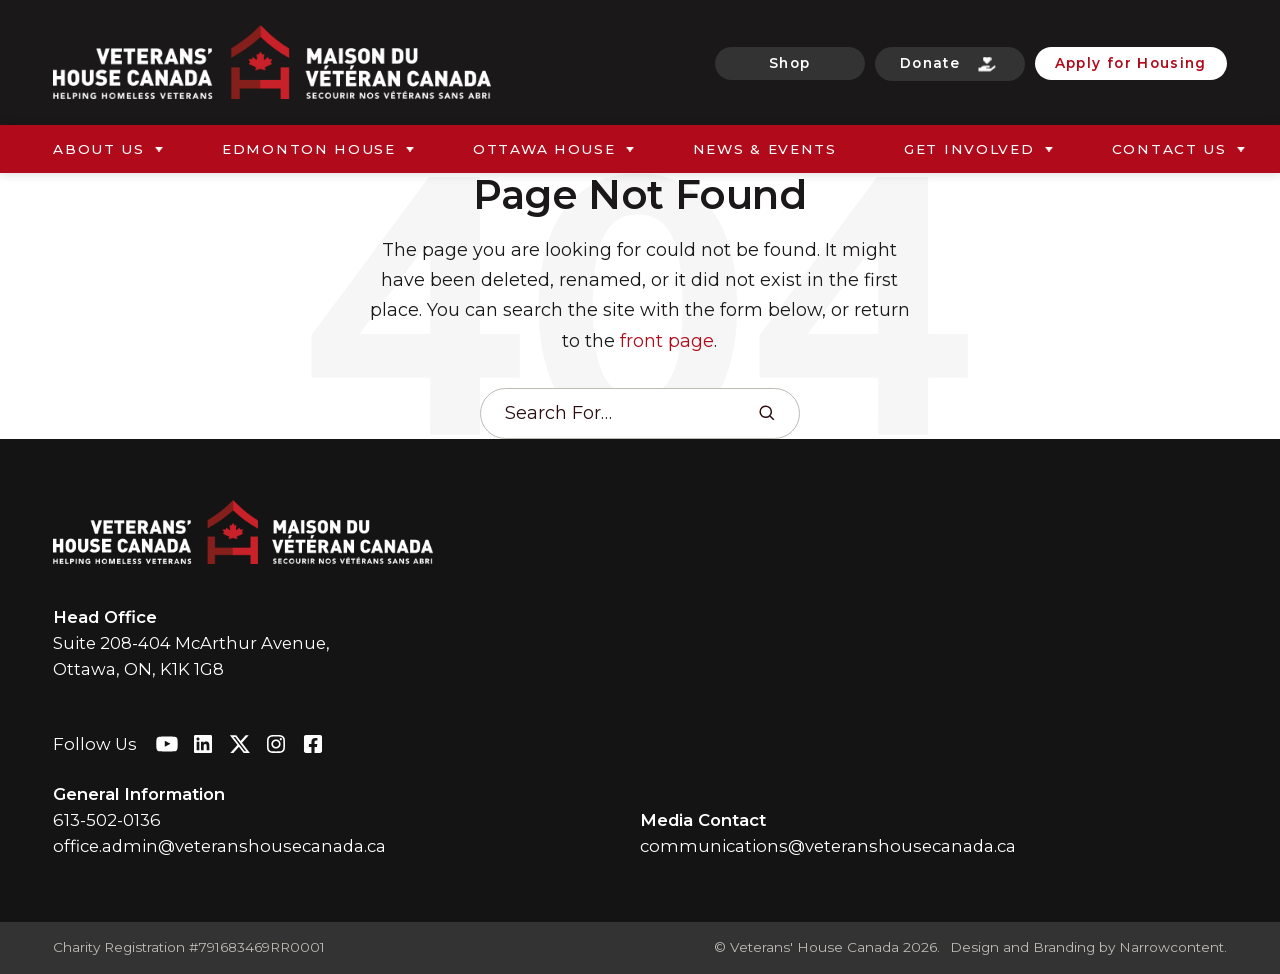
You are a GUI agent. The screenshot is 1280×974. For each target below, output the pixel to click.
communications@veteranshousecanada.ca (828, 846)
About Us (99, 149)
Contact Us (1169, 149)
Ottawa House (544, 149)
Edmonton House (309, 149)
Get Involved (969, 149)
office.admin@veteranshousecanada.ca (219, 846)
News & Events (765, 149)
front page (667, 340)
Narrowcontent (1171, 947)
